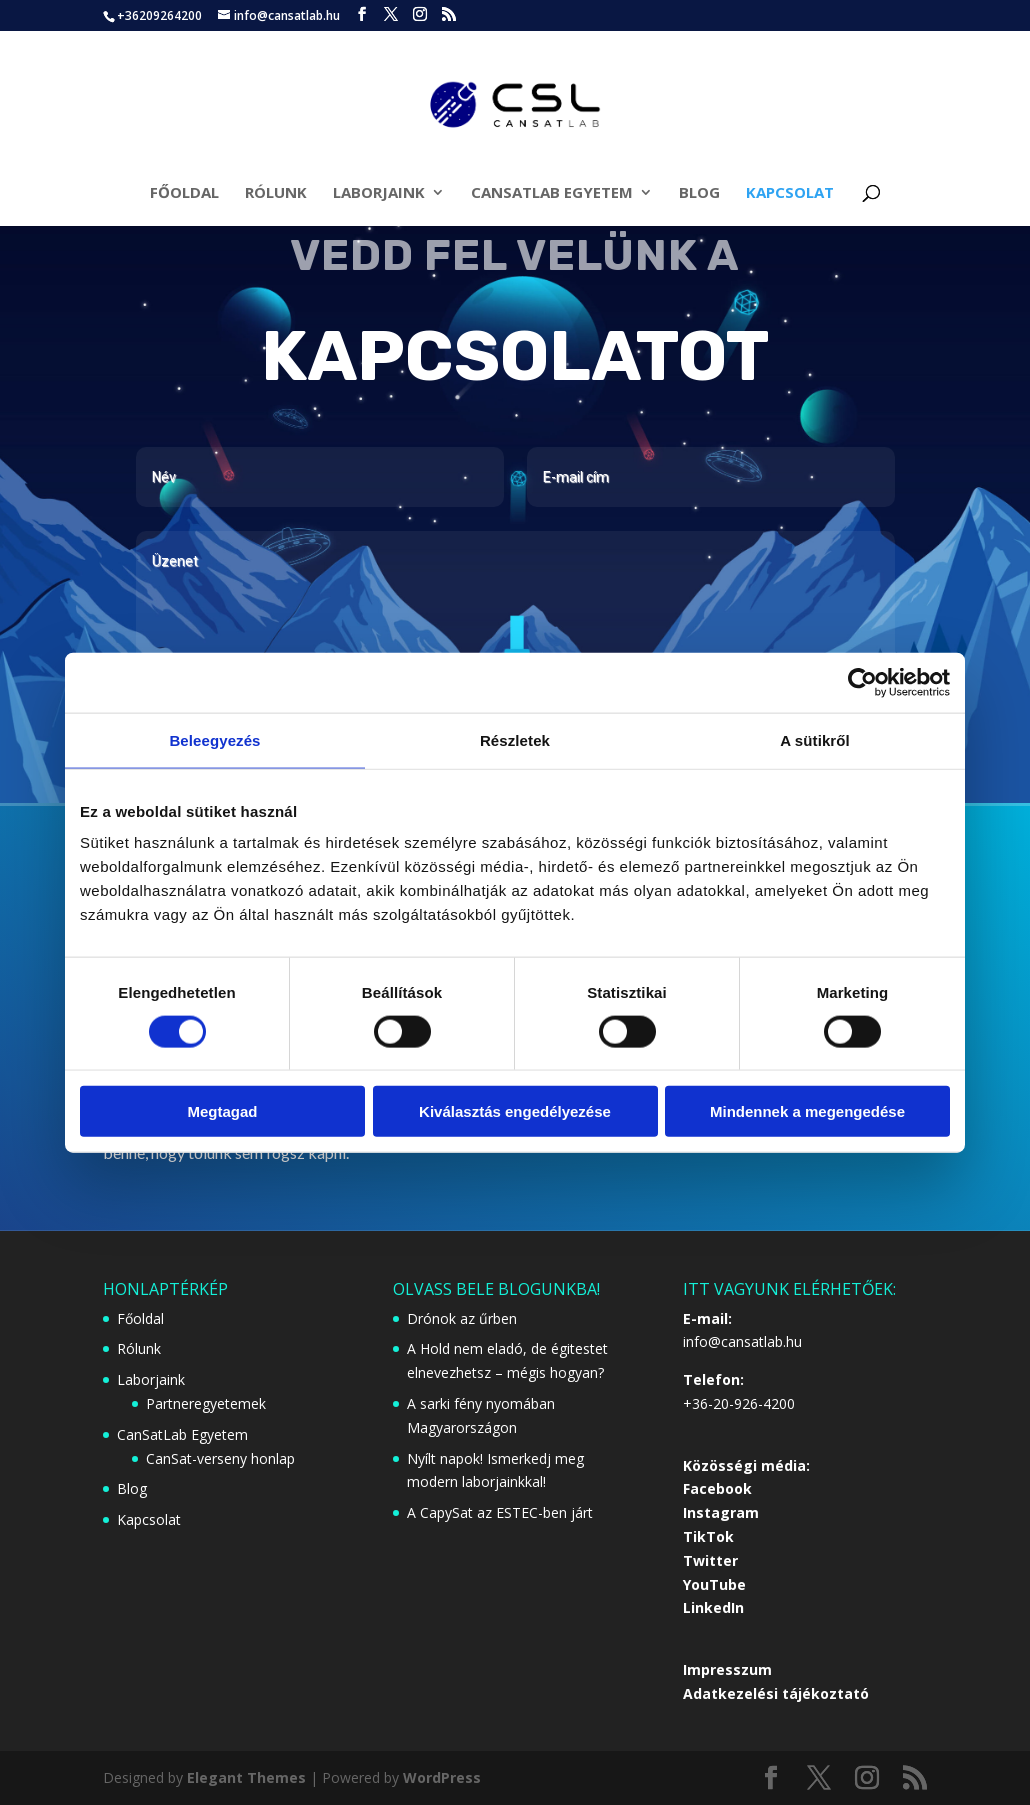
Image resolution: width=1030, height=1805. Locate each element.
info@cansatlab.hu (742, 1341)
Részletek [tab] (515, 739)
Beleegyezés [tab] (214, 739)
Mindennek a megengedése (807, 1111)
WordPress (442, 1777)
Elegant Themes (246, 1777)
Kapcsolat (790, 193)
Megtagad (222, 1111)
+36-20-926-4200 (739, 1403)
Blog (699, 193)
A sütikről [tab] (815, 739)
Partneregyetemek (206, 1403)
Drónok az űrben (462, 1318)
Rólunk (276, 193)
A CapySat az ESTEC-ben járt (500, 1512)
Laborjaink (379, 193)
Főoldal (184, 193)
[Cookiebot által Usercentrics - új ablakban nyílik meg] (862, 682)
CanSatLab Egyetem (552, 193)
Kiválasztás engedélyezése (515, 1111)
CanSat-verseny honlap (220, 1458)
